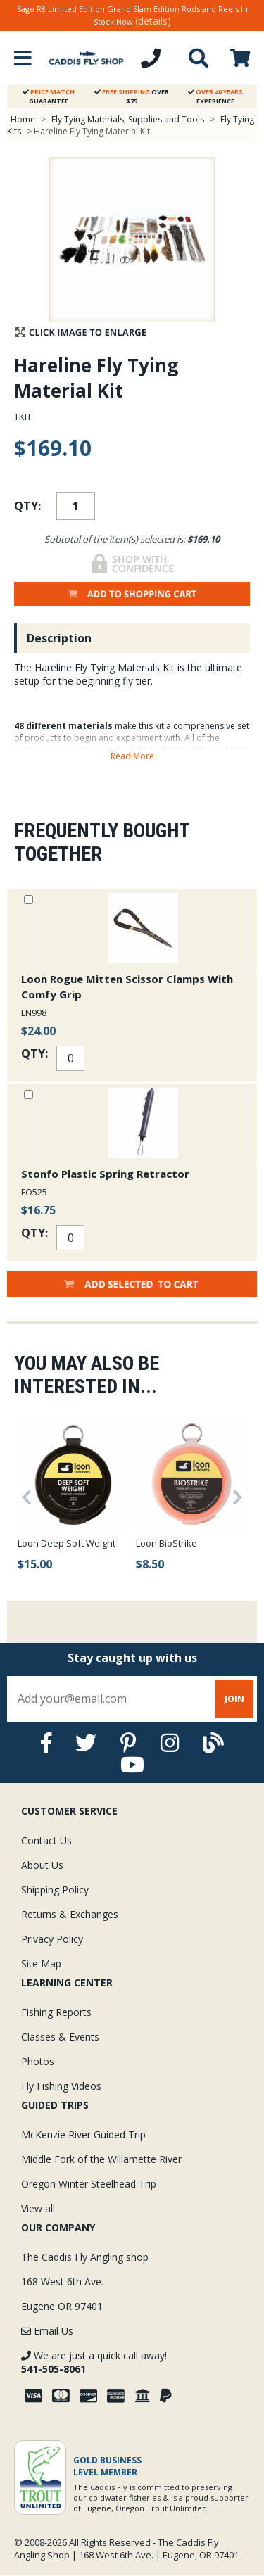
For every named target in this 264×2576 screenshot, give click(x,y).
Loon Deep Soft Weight (66, 1543)
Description (59, 638)
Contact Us (46, 1840)
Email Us (47, 2330)
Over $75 (131, 96)
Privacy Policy (52, 1939)
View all (38, 2208)
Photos (37, 2061)
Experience (215, 96)
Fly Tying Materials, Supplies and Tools (127, 119)
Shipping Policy (55, 1889)
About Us (42, 1865)
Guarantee (49, 96)
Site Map (41, 1963)
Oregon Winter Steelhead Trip (88, 2183)
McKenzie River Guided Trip (83, 2134)
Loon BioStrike (166, 1543)
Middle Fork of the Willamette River (101, 2159)
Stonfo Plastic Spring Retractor (105, 1174)
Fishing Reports (56, 2012)
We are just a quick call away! (94, 2362)
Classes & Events (60, 2036)
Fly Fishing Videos (61, 2086)
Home (23, 119)
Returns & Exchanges (69, 1914)
